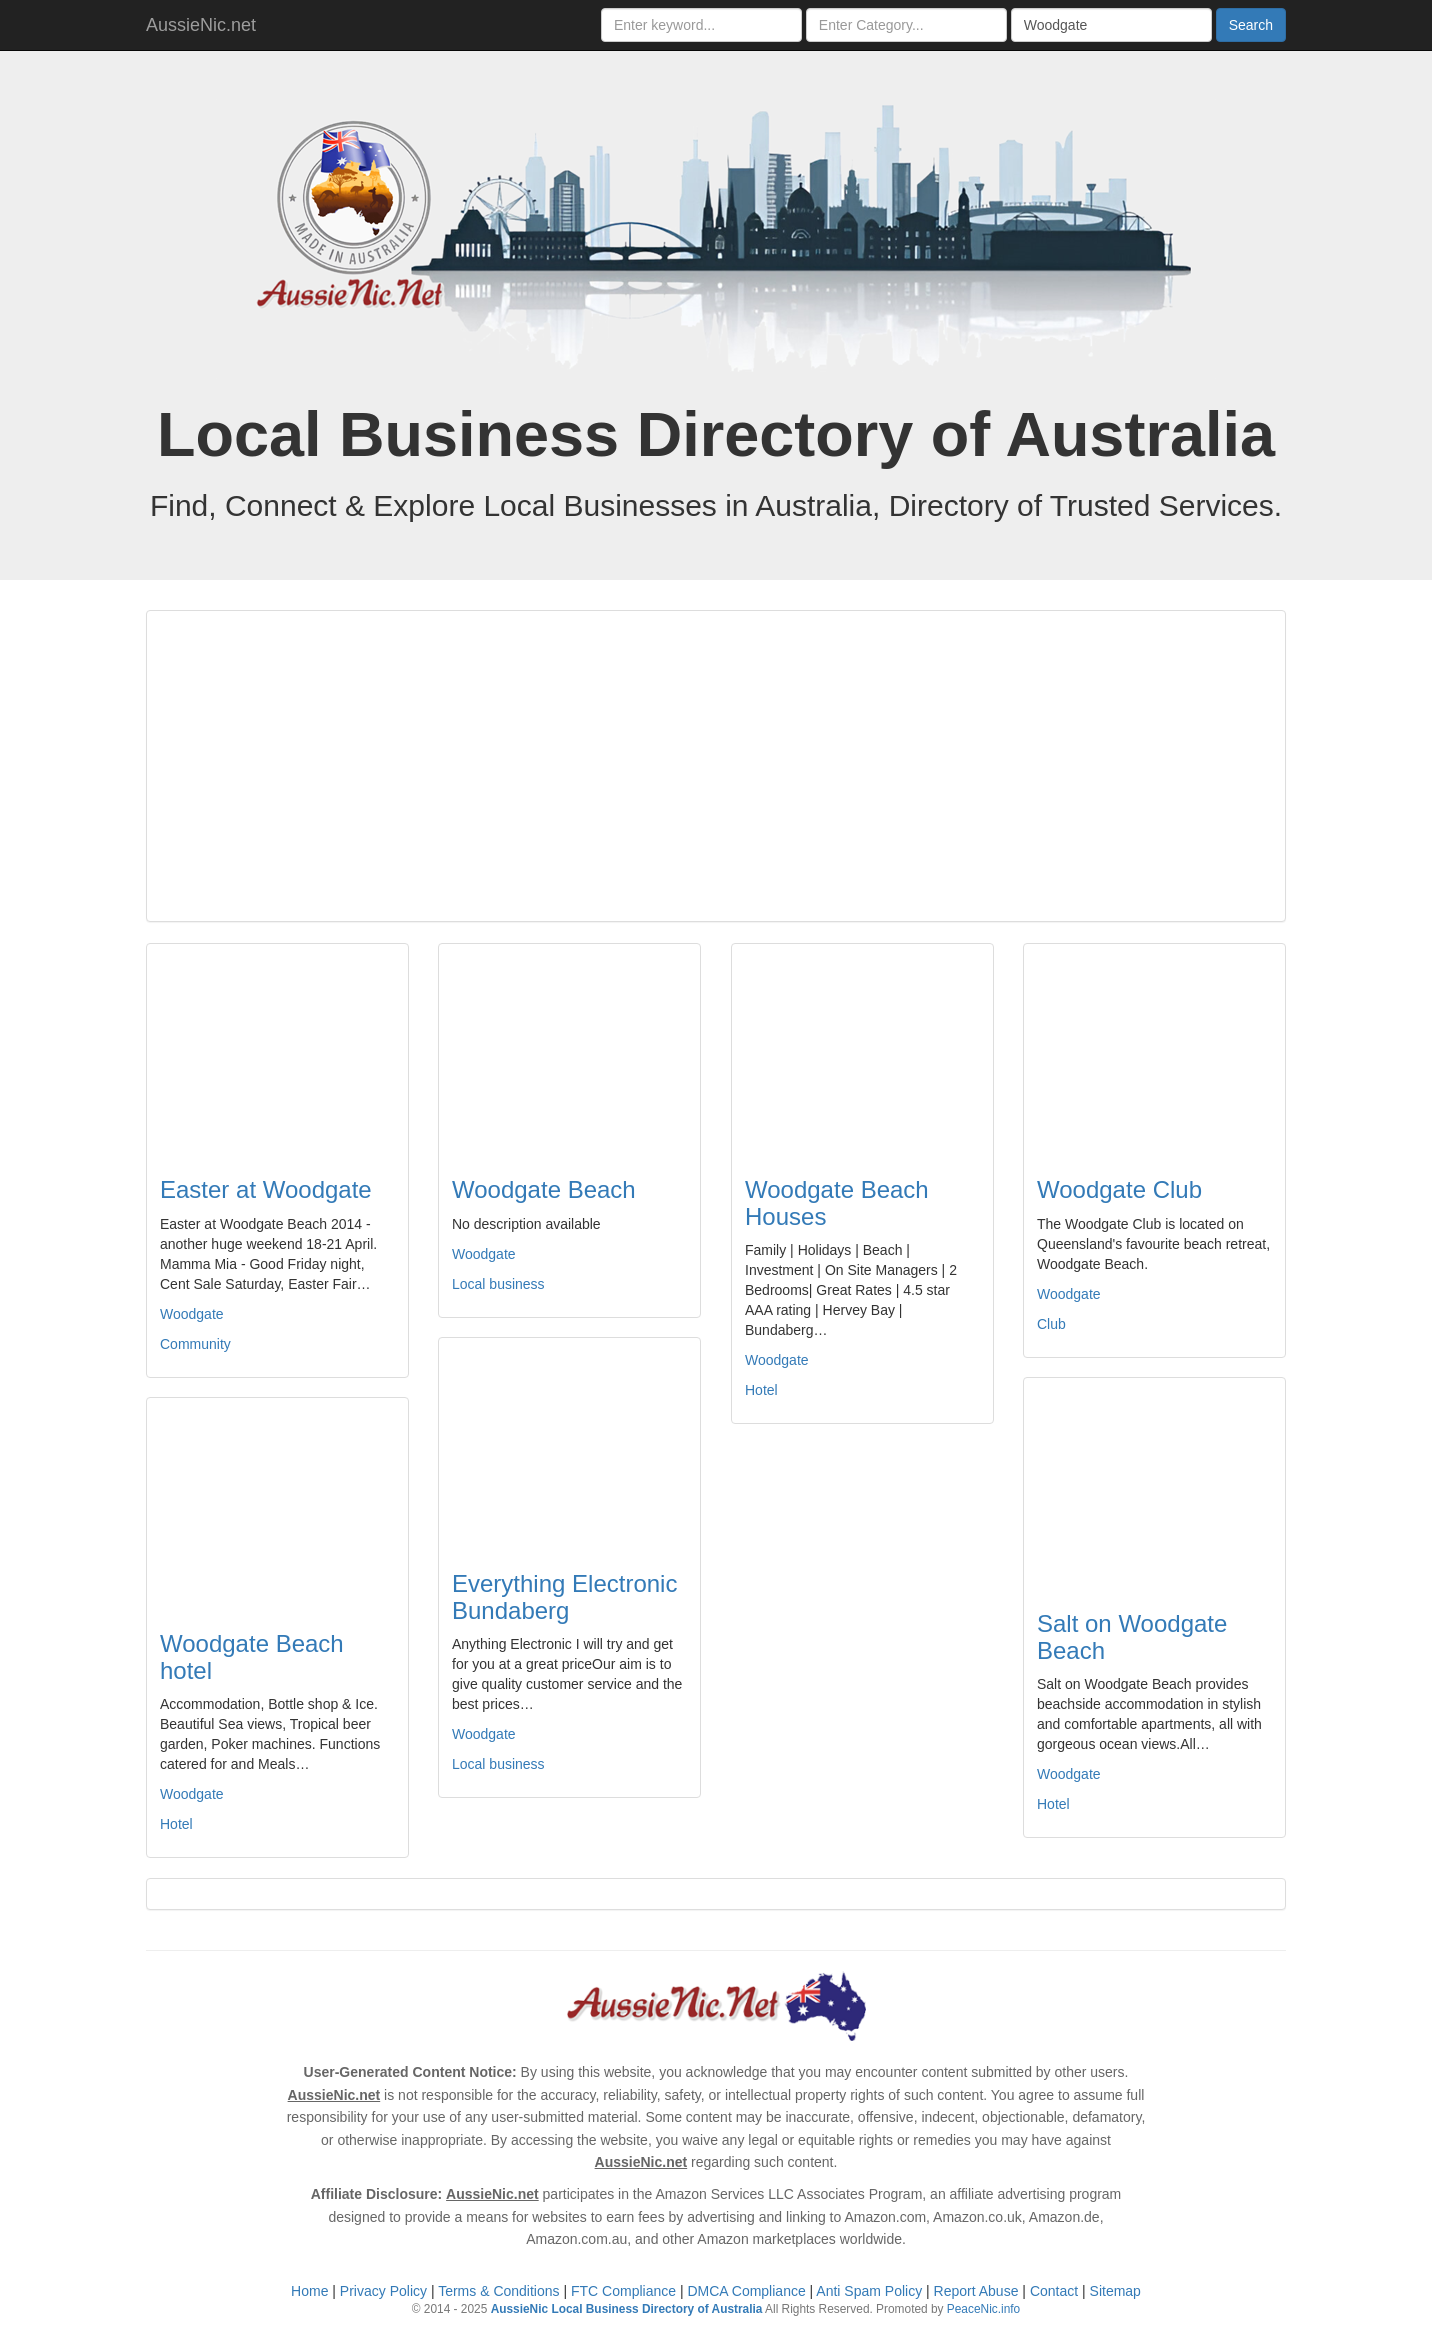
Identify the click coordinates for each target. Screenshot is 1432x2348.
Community (195, 1344)
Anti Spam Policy (869, 2291)
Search (1251, 25)
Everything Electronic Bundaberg (564, 1596)
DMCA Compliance (746, 2291)
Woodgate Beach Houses (837, 1202)
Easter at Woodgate (266, 1189)
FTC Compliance (623, 2291)
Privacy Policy (383, 2291)
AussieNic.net (201, 25)
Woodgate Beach (544, 1189)
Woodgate (192, 1314)
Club (1051, 1324)
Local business (498, 1284)
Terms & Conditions (498, 2291)
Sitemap (1115, 2291)
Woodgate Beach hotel (252, 1656)
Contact (1054, 2291)
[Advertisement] (716, 766)
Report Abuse (976, 2291)
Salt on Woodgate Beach (1132, 1636)
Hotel (761, 1390)
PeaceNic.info (983, 2309)
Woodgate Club (1119, 1189)
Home (309, 2291)
